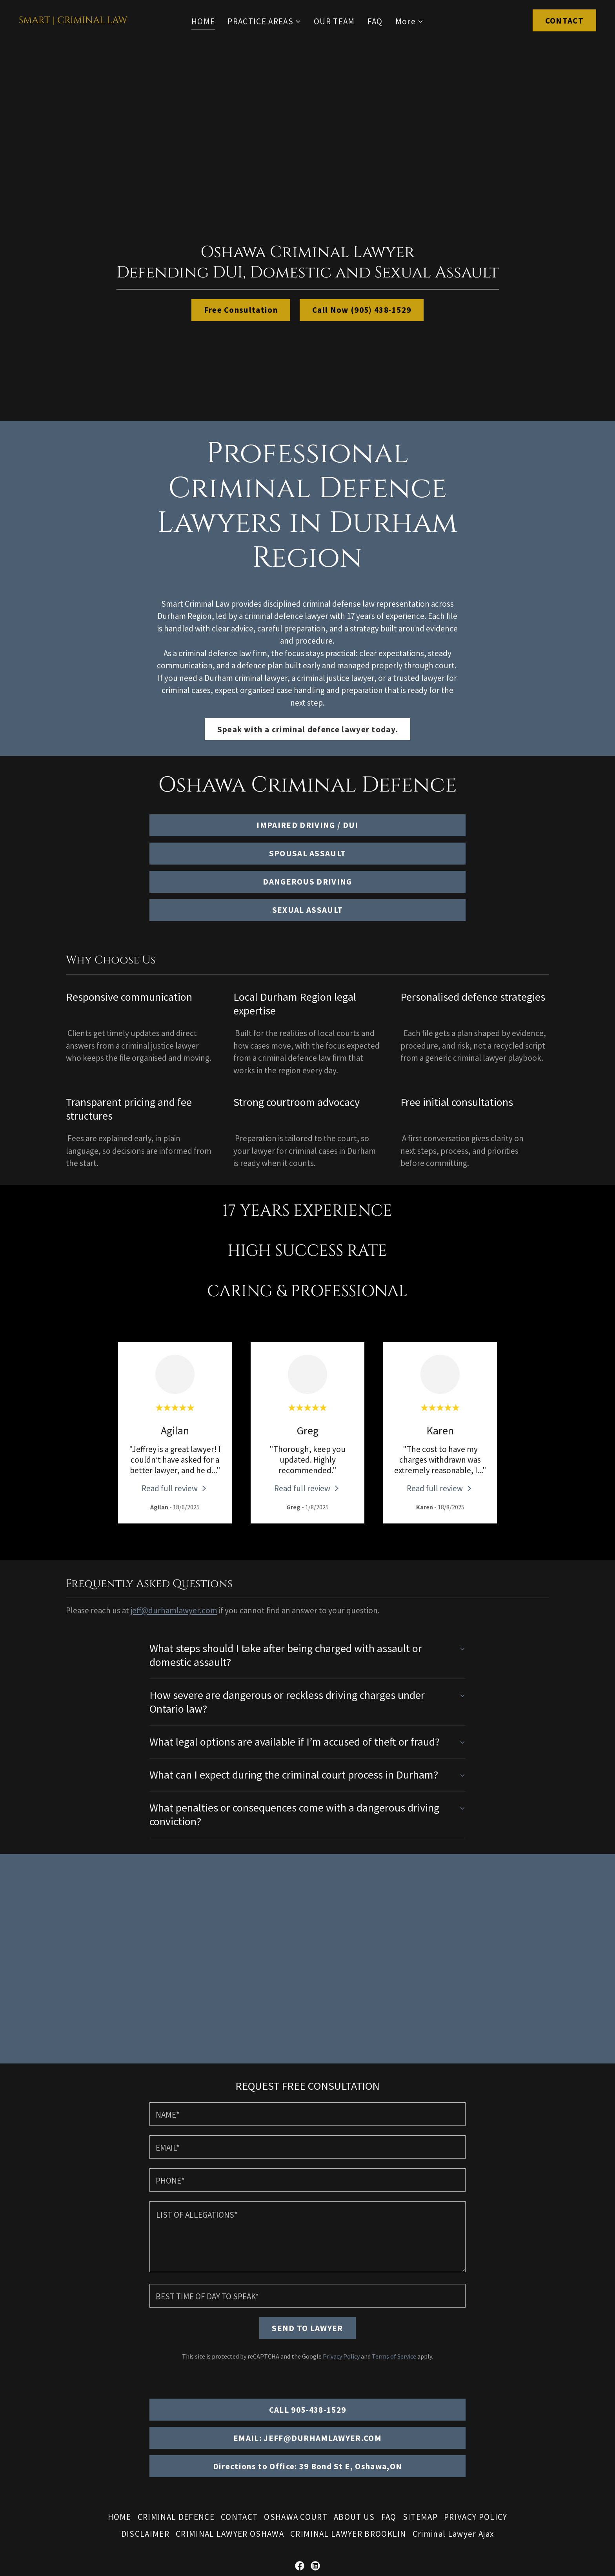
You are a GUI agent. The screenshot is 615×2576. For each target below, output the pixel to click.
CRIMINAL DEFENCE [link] (176, 2397)
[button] (264, 21)
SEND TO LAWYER (307, 2209)
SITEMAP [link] (420, 2397)
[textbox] (307, 1995)
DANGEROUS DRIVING (307, 881)
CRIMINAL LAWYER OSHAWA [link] (230, 2414)
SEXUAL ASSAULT (307, 910)
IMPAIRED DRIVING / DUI (307, 825)
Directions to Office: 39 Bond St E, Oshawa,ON (307, 2347)
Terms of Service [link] (394, 2237)
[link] (73, 20)
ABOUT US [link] (354, 2397)
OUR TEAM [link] (334, 21)
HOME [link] (203, 21)
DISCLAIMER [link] (145, 2414)
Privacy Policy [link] (341, 2237)
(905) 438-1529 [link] (307, 2504)
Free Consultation (241, 310)
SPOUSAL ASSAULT (307, 853)
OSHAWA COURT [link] (296, 2397)
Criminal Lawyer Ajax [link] (453, 2414)
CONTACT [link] (239, 2397)
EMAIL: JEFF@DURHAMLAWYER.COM (307, 2318)
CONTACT (564, 20)
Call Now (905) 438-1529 (361, 310)
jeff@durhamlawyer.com (174, 1610)
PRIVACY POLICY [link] (476, 2397)
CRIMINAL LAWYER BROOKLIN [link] (348, 2414)
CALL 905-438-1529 (307, 2290)
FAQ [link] (375, 21)
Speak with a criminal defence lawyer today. (307, 729)
